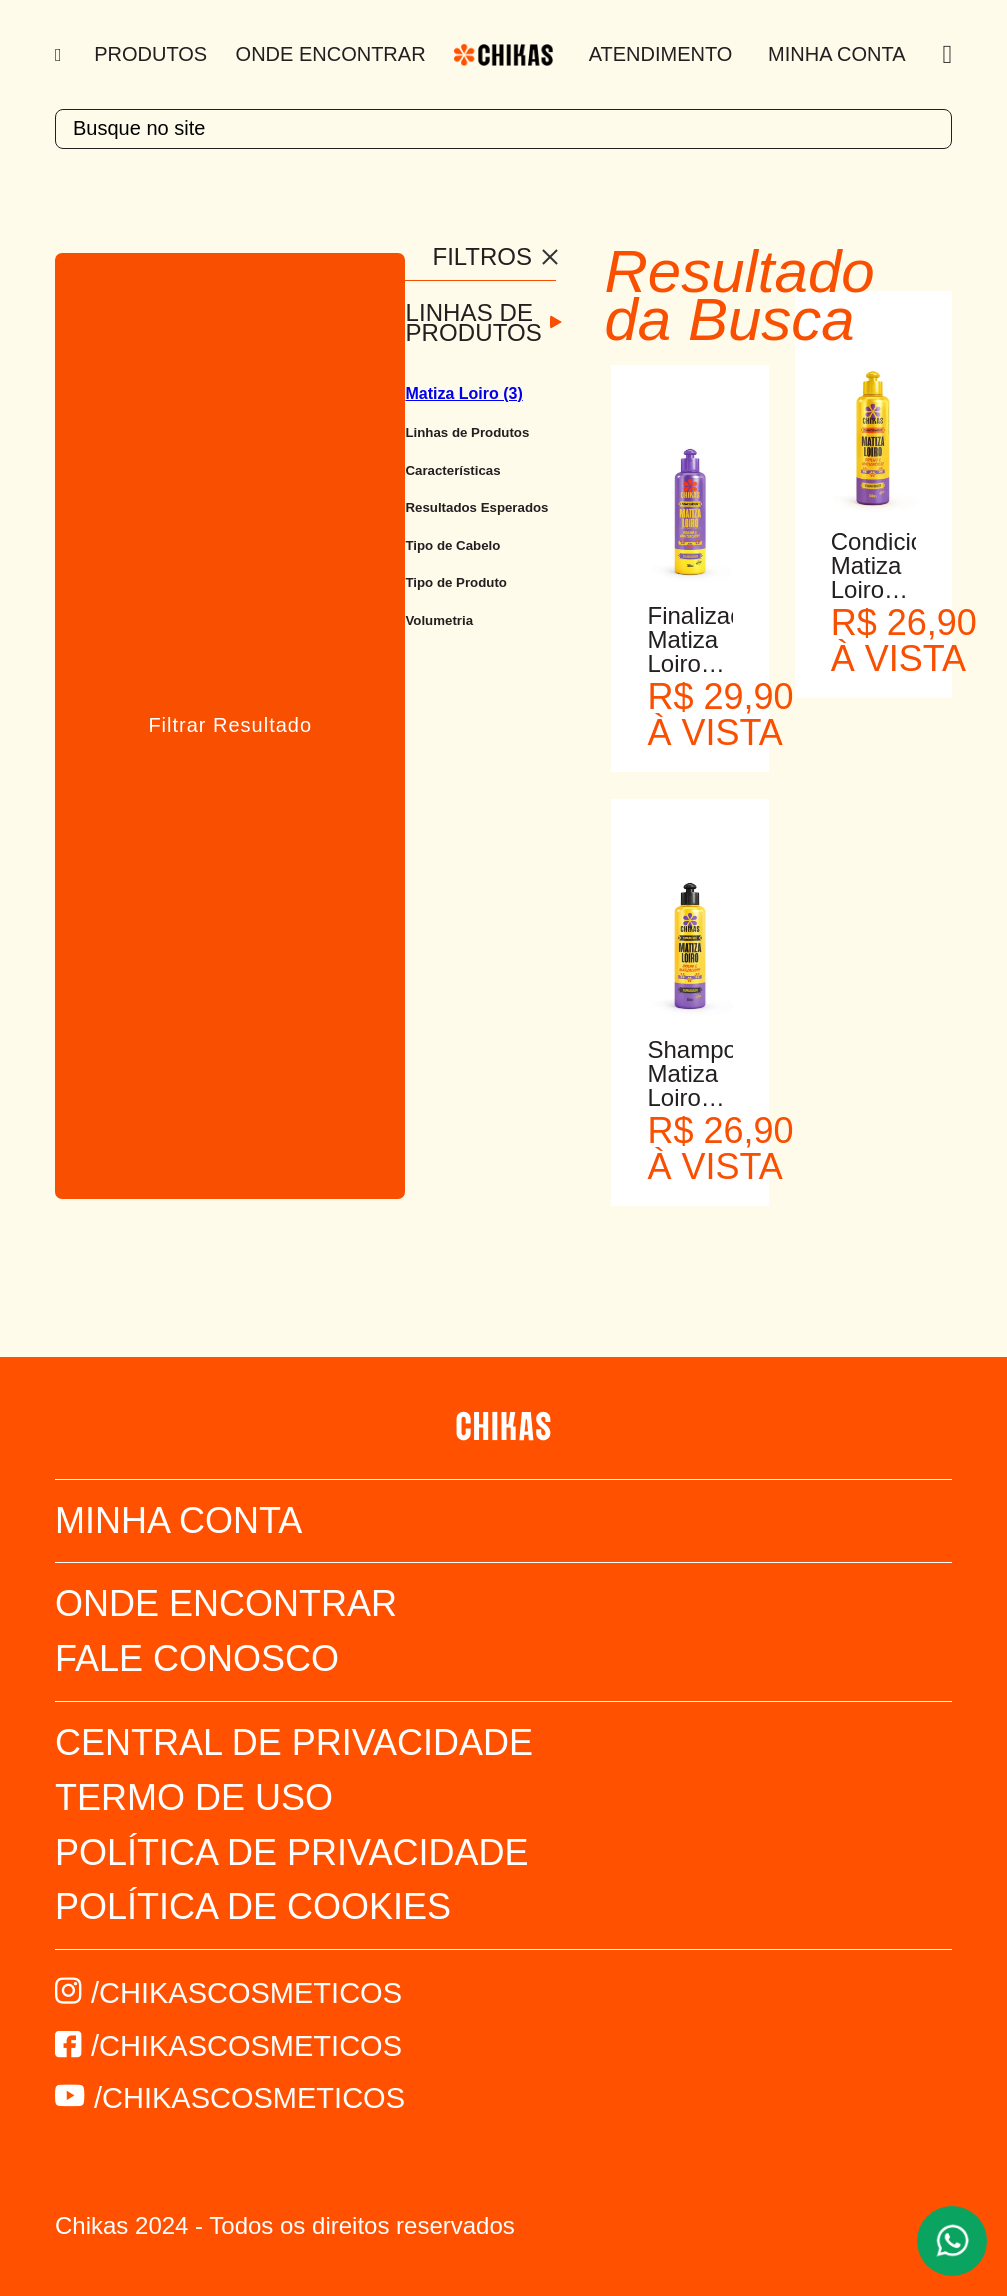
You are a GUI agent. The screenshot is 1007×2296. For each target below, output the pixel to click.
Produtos (150, 54)
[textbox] (503, 129)
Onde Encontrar (331, 54)
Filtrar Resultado (230, 725)
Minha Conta (836, 54)
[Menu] (60, 55)
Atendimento (661, 54)
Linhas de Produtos (473, 323)
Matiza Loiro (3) (463, 393)
